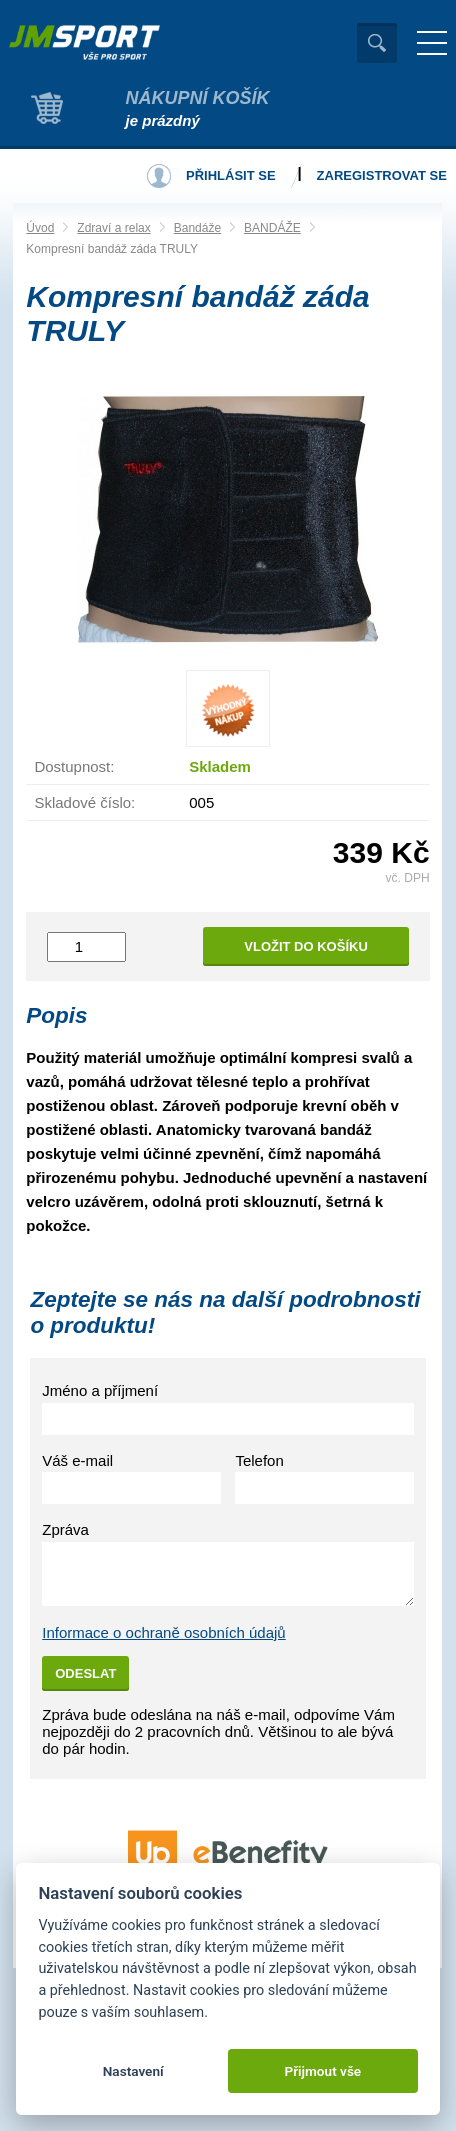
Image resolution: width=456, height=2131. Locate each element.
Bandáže (197, 228)
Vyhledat (377, 43)
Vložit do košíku (306, 946)
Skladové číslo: (84, 802)
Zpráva (65, 1529)
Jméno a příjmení (100, 1390)
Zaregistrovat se (382, 175)
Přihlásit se (231, 175)
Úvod (40, 228)
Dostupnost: (74, 766)
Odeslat (85, 1673)
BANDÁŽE (272, 228)
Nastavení (133, 2071)
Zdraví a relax (113, 228)
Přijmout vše (322, 2071)
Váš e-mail (77, 1460)
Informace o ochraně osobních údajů (164, 1632)
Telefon (259, 1460)
